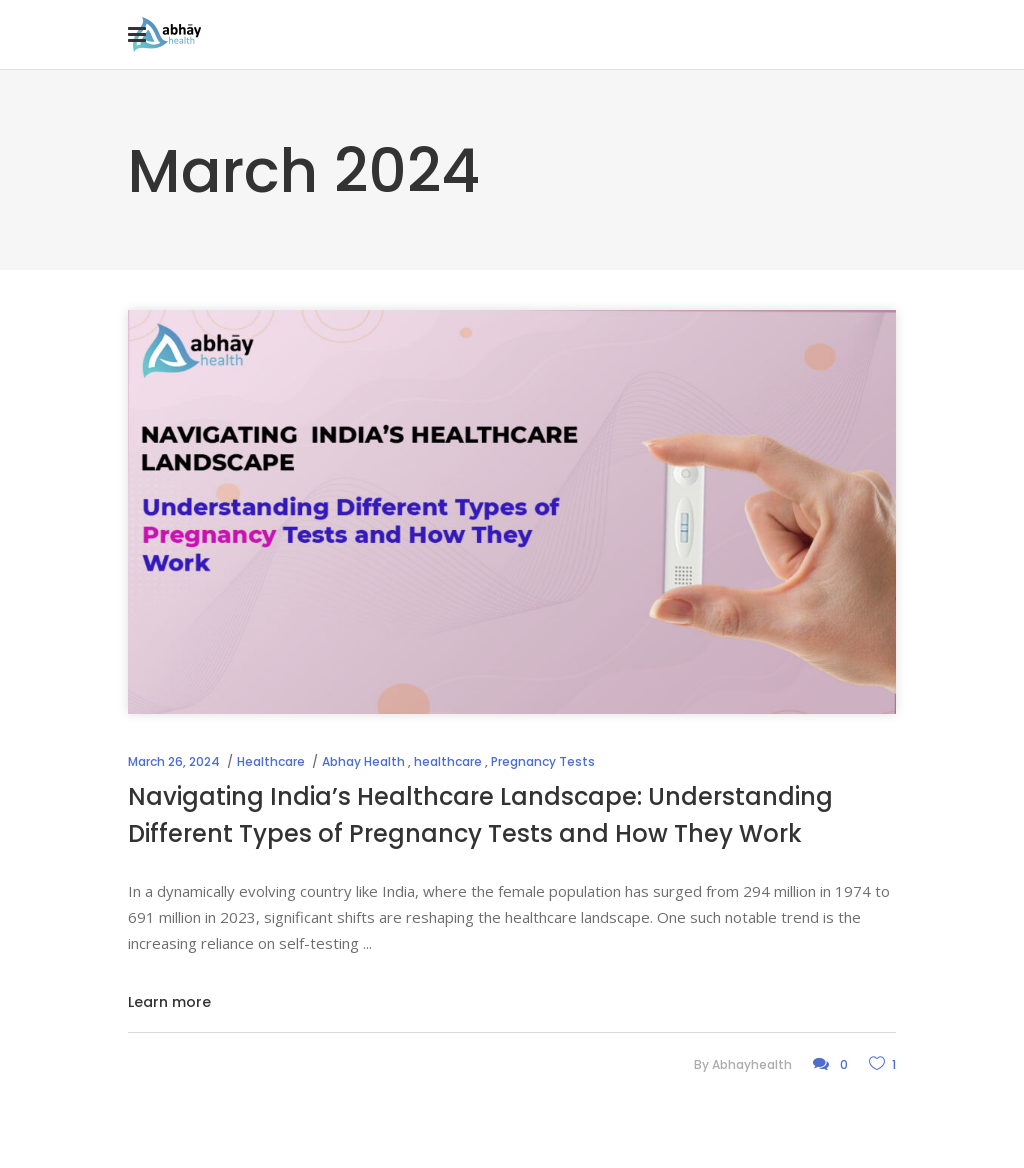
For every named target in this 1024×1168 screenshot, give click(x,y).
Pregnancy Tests (543, 761)
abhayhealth (752, 1064)
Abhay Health (363, 761)
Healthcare (271, 761)
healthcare (448, 761)
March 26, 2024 (174, 761)
